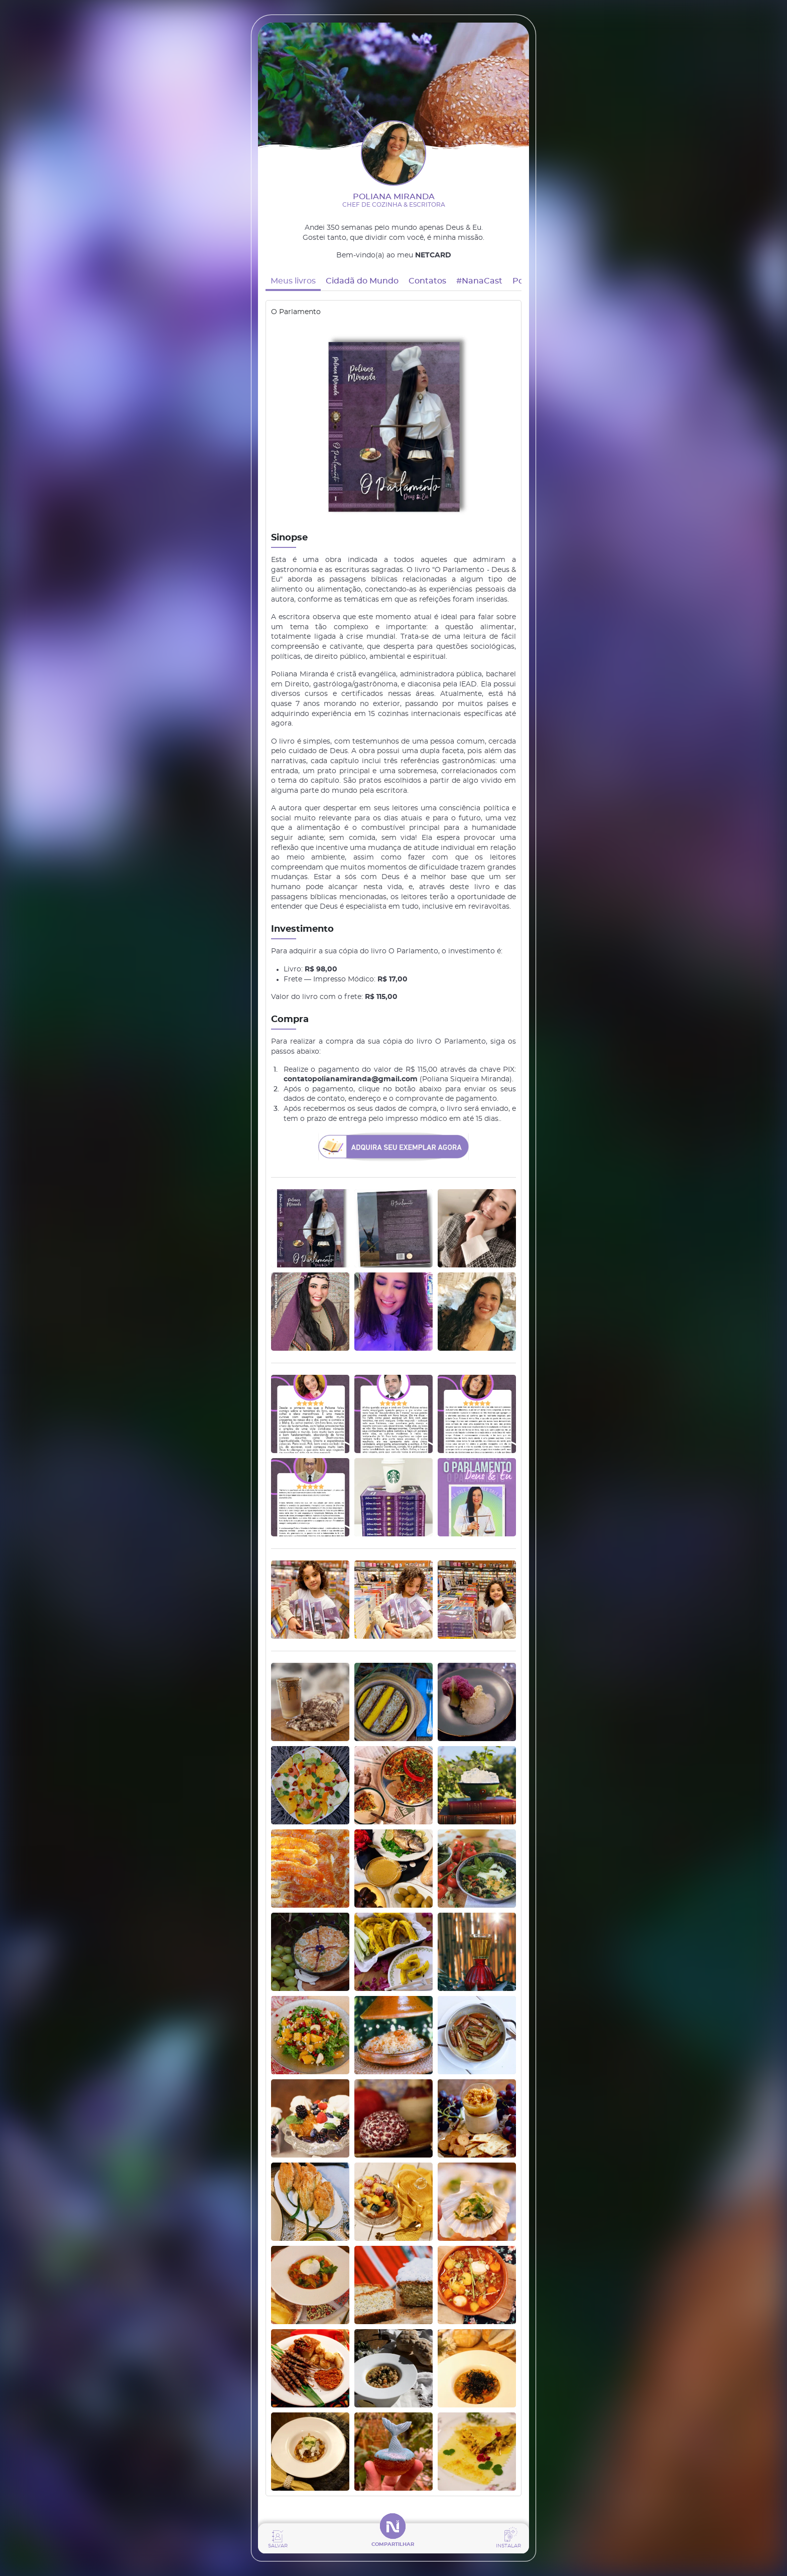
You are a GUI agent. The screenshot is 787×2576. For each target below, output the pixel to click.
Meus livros (293, 281)
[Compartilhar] (393, 2538)
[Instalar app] (508, 2538)
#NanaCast (479, 281)
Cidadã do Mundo (362, 281)
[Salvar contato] (278, 2538)
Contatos (427, 281)
